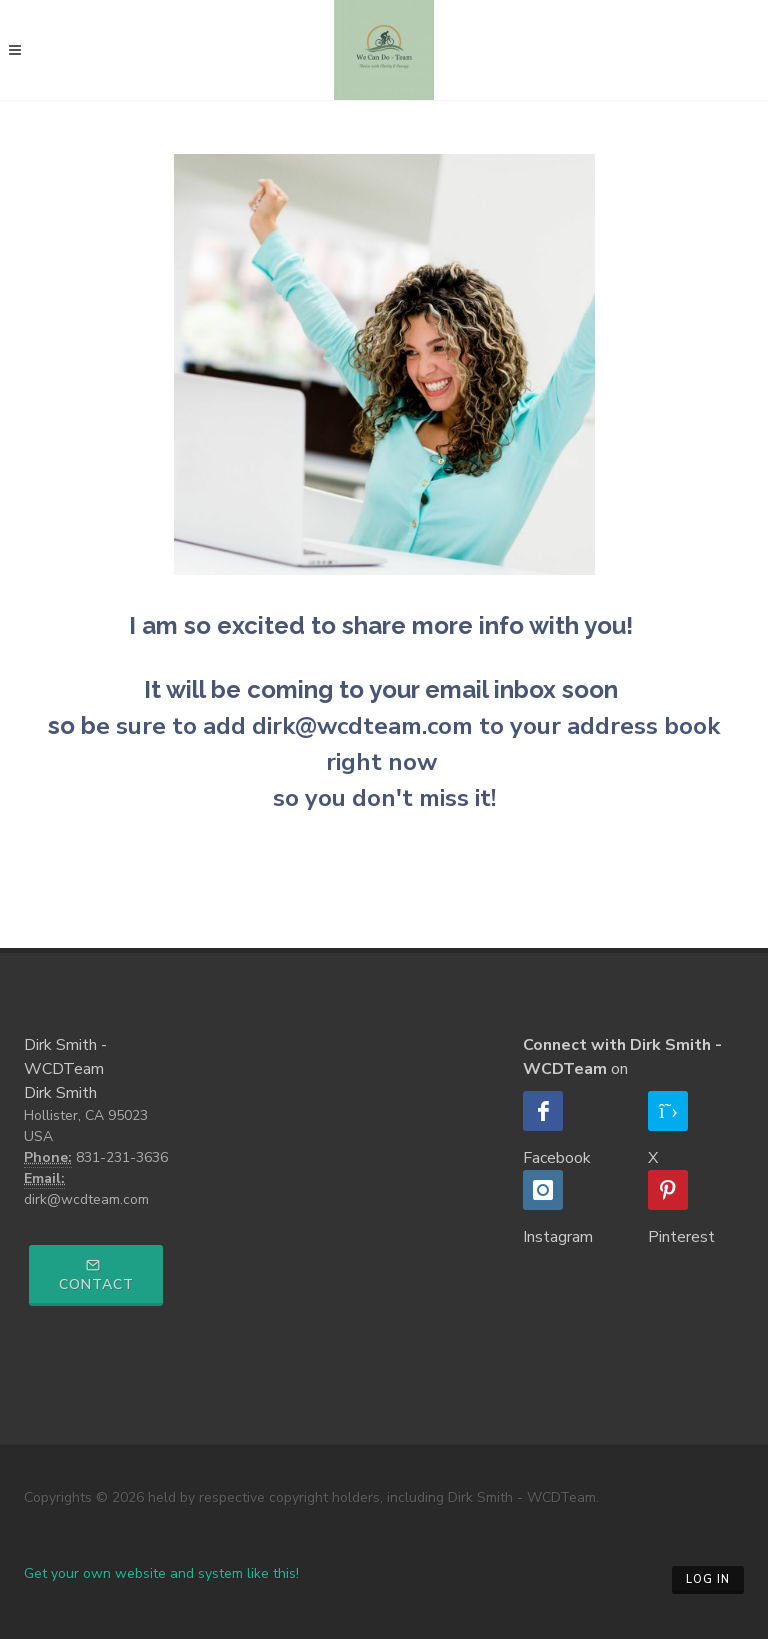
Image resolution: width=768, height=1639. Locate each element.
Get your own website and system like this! (161, 1573)
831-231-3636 (122, 1157)
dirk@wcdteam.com (86, 1199)
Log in (708, 1579)
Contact (96, 1276)
